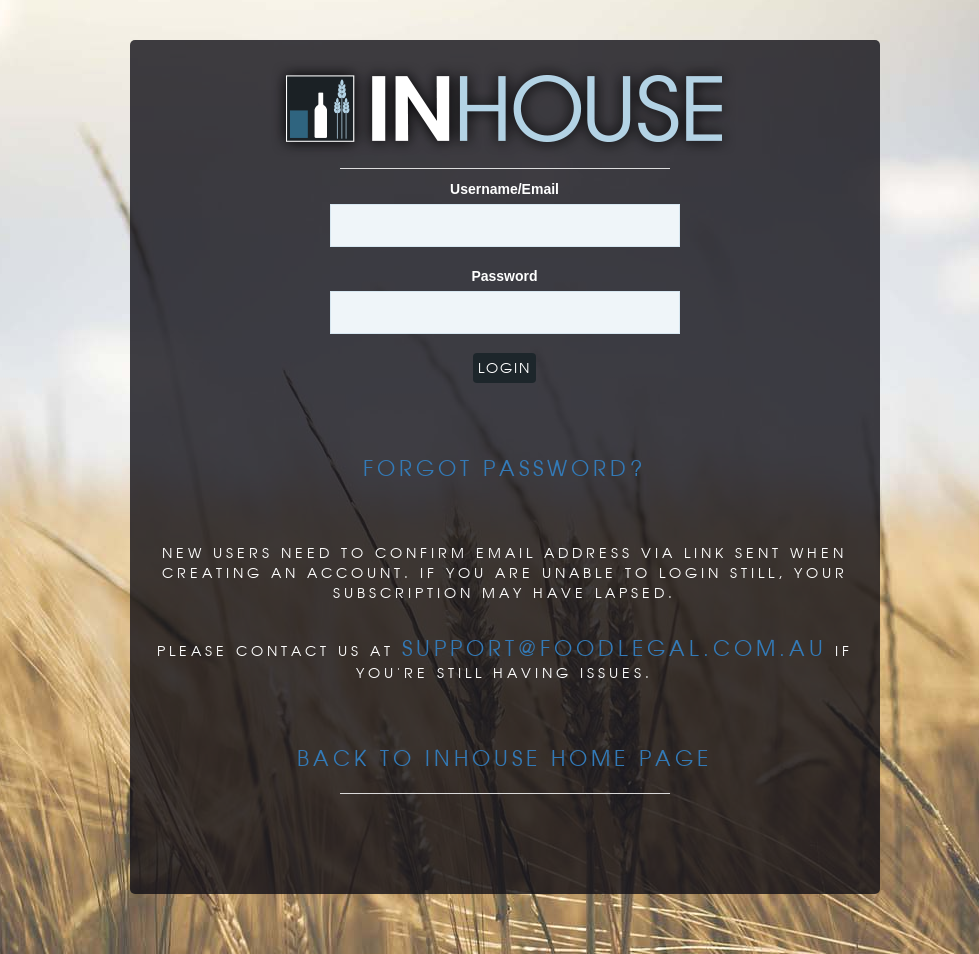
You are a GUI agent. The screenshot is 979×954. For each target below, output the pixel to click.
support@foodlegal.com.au (614, 648)
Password (504, 276)
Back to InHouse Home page (504, 758)
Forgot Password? (504, 468)
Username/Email (504, 189)
